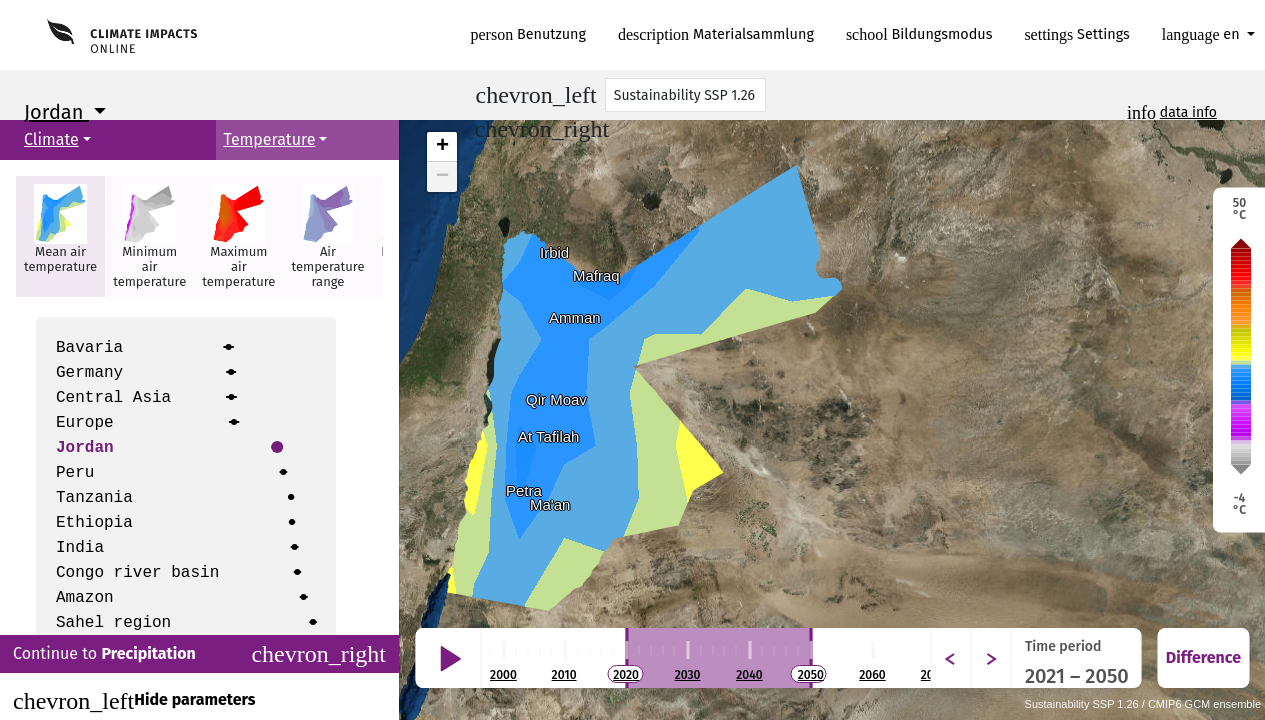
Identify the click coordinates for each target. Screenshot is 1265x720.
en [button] (1203, 34)
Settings (1076, 34)
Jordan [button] (56, 112)
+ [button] (442, 147)
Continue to (199, 654)
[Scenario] (686, 95)
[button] (60, 236)
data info (1188, 112)
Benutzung (529, 34)
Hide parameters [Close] (134, 701)
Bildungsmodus (919, 34)
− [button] (442, 177)
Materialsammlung (716, 34)
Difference (1203, 657)
